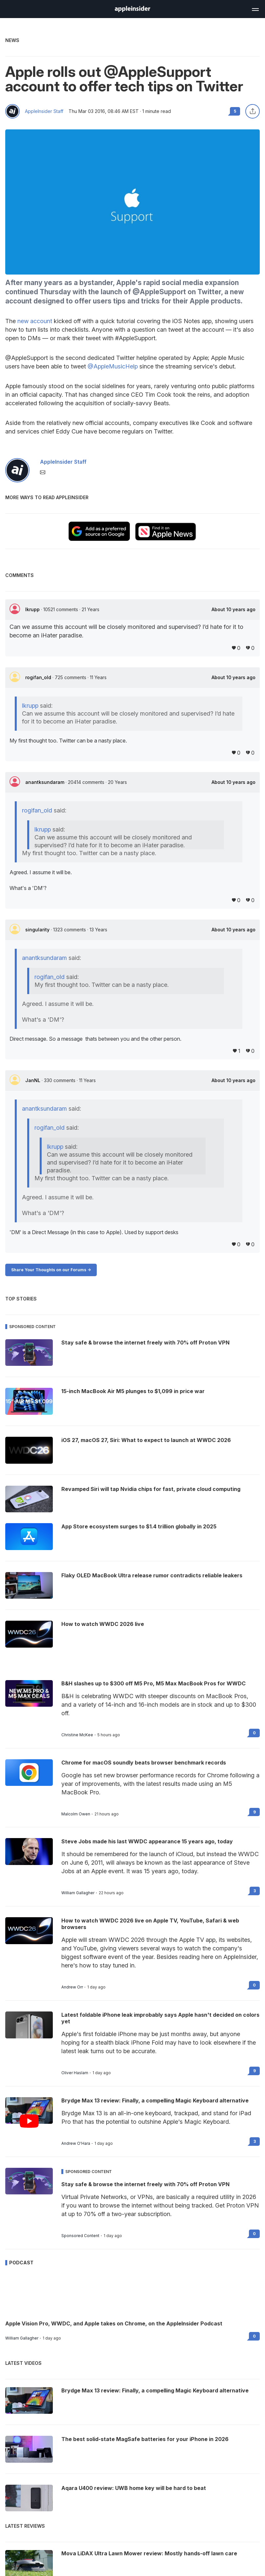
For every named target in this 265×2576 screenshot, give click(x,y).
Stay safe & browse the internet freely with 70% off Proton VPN (145, 2184)
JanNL (33, 1080)
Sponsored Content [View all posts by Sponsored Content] (80, 2235)
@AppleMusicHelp (113, 366)
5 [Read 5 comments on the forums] (235, 111)
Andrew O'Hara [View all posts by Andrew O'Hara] (75, 2143)
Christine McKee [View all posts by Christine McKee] (77, 1735)
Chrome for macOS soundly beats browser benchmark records (143, 1762)
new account (34, 321)
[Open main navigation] (255, 8)
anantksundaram (45, 782)
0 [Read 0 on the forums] (254, 1732)
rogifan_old (38, 677)
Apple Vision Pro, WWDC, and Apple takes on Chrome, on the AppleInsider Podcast (113, 2323)
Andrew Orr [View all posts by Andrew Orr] (72, 1987)
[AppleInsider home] (132, 9)
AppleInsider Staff (44, 111)
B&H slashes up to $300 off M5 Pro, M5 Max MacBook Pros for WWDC (153, 1683)
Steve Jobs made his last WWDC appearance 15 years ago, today (147, 1841)
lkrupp (33, 609)
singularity (38, 929)
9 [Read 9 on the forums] (254, 1812)
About (233, 609)
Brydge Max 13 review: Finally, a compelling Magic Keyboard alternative (155, 2100)
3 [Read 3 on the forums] (255, 1890)
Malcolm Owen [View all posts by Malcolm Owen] (75, 1814)
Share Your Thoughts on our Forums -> (51, 1269)
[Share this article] (252, 111)
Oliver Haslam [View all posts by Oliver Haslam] (74, 2073)
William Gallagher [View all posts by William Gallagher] (77, 1893)
